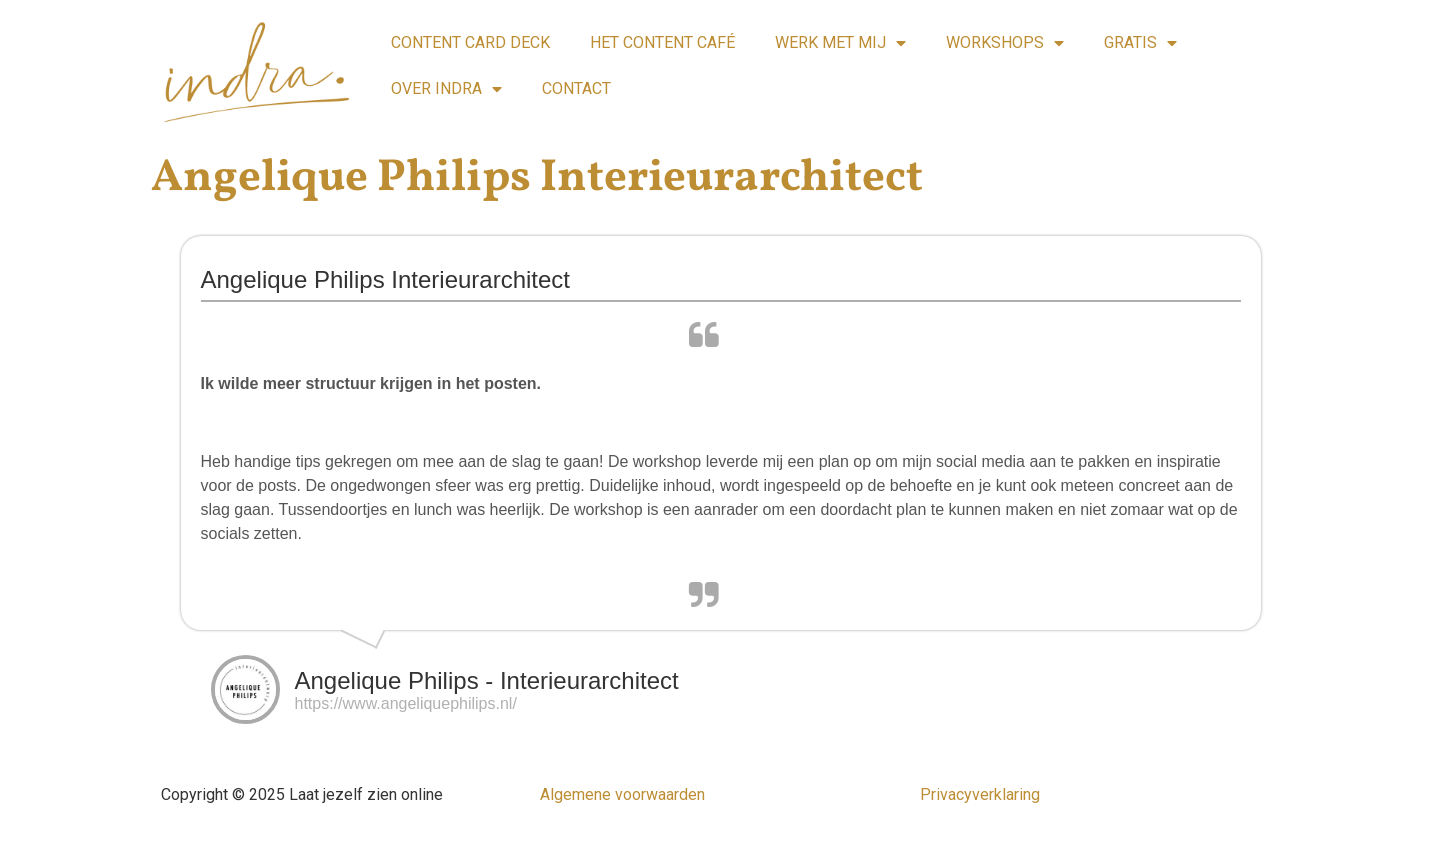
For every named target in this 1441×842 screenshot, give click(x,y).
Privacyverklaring (980, 794)
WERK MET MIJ (840, 43)
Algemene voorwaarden (622, 794)
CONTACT (576, 88)
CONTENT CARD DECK (470, 42)
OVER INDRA (446, 89)
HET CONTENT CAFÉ (662, 42)
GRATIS (1140, 43)
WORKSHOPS (1005, 43)
